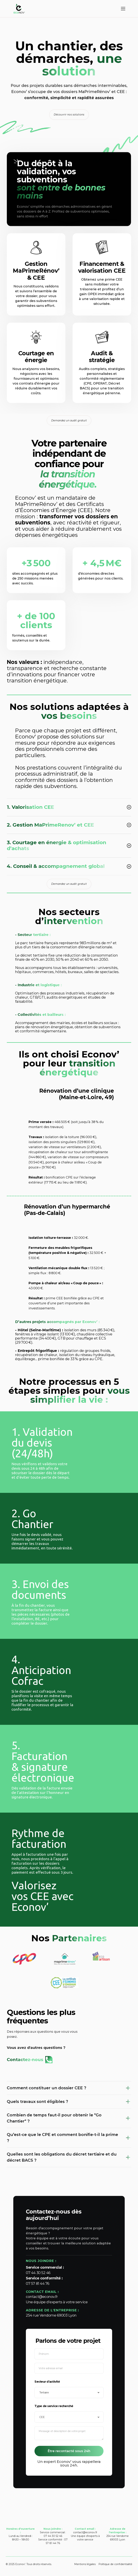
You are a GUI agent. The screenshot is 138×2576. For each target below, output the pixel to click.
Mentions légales (85, 2564)
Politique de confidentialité (115, 2564)
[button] (122, 8)
